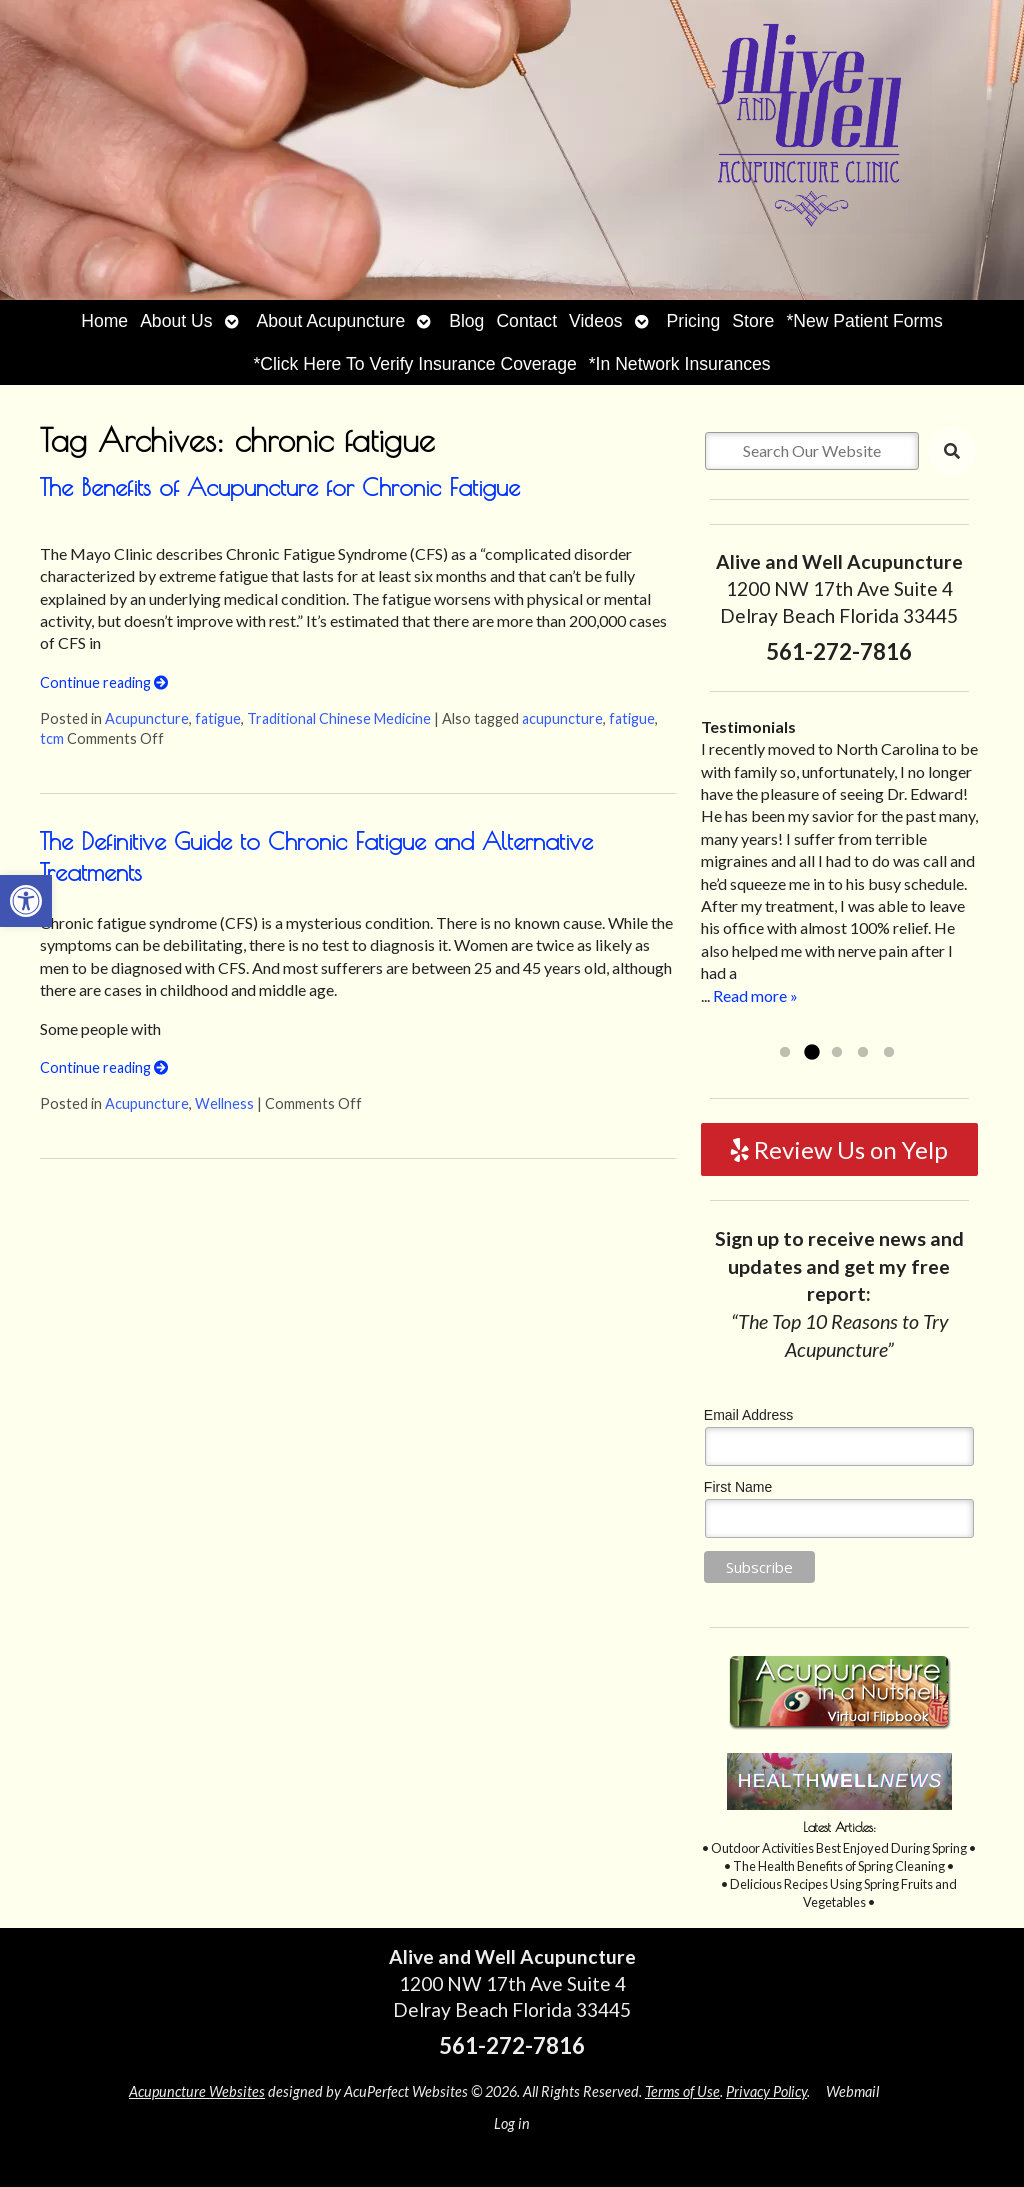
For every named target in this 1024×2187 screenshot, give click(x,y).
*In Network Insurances (680, 364)
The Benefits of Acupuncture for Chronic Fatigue (280, 487)
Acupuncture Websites (197, 2091)
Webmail (852, 2091)
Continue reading (104, 682)
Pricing (694, 321)
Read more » (755, 995)
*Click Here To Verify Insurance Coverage (414, 364)
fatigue (218, 718)
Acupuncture (147, 718)
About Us (176, 321)
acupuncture (562, 718)
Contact (526, 321)
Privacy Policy (766, 2091)
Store (753, 321)
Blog (466, 321)
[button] (26, 901)
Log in (512, 2123)
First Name (738, 1487)
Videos (595, 321)
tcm (52, 738)
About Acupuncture (331, 321)
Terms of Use (682, 2091)
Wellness (224, 1103)
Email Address (748, 1415)
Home (104, 321)
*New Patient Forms (864, 321)
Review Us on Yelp (839, 1149)
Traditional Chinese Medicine (339, 718)
